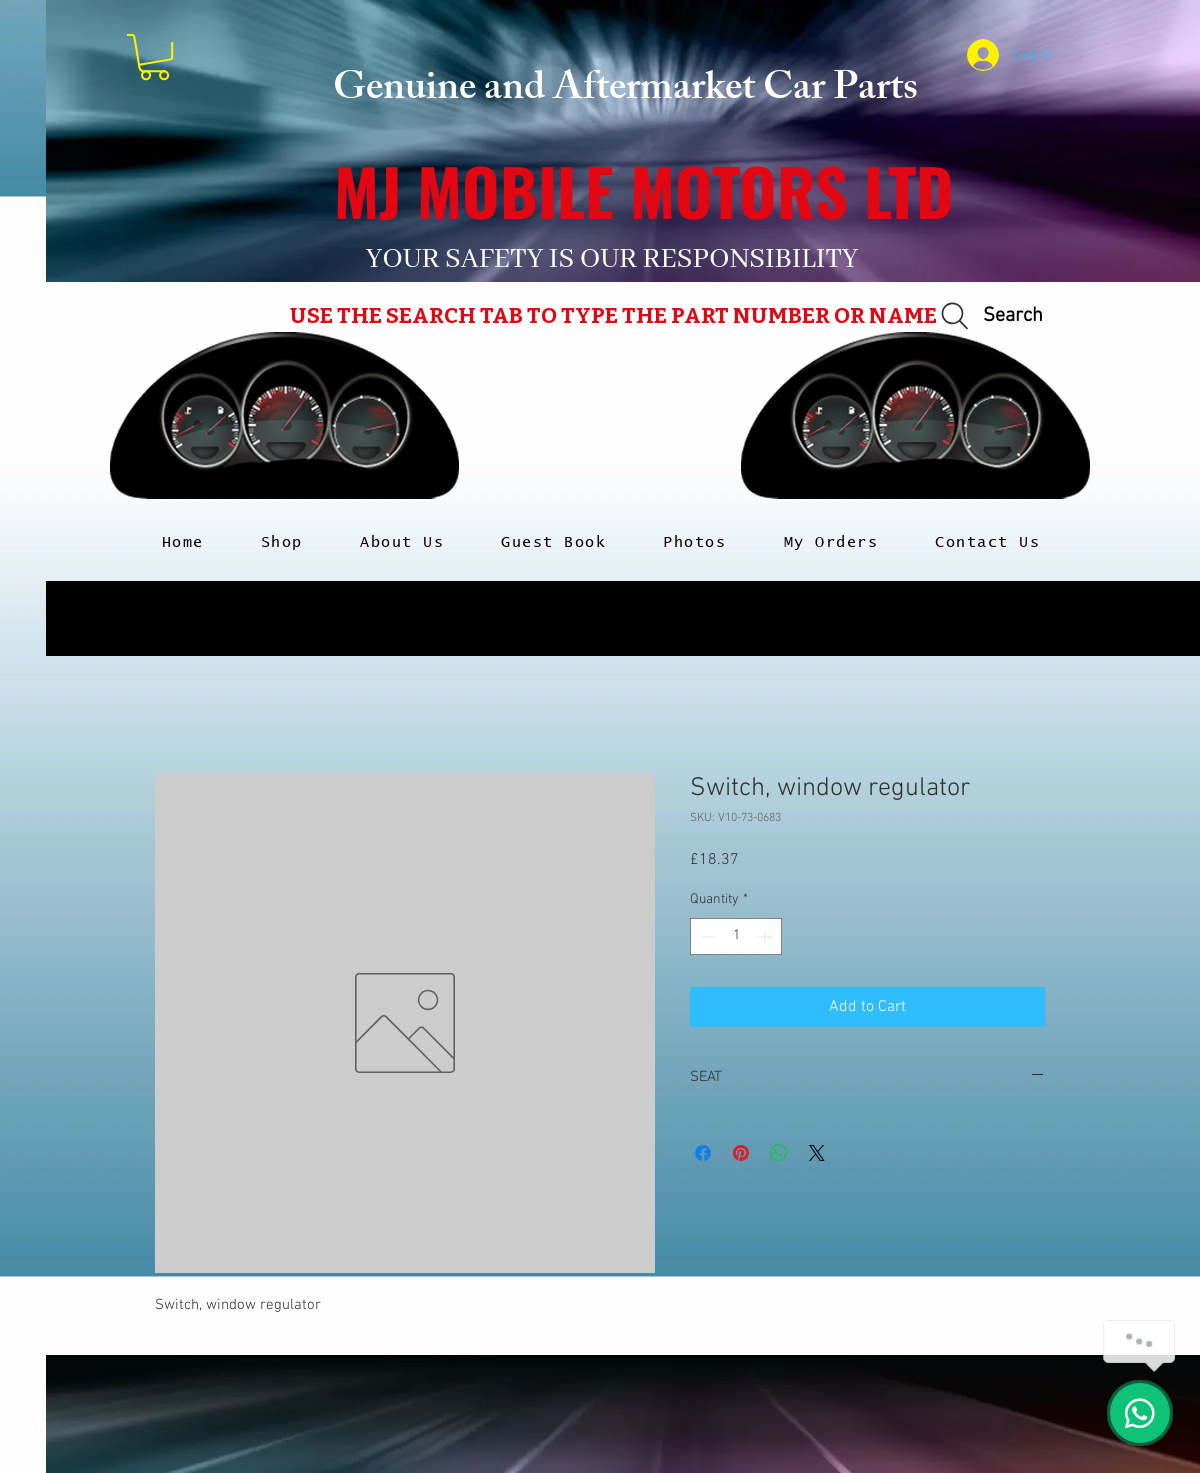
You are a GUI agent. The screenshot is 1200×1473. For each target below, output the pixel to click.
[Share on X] (817, 1153)
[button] (154, 57)
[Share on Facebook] (703, 1153)
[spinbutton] (736, 936)
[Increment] (766, 936)
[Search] (988, 316)
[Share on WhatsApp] (779, 1153)
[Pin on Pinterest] (741, 1153)
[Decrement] (705, 936)
